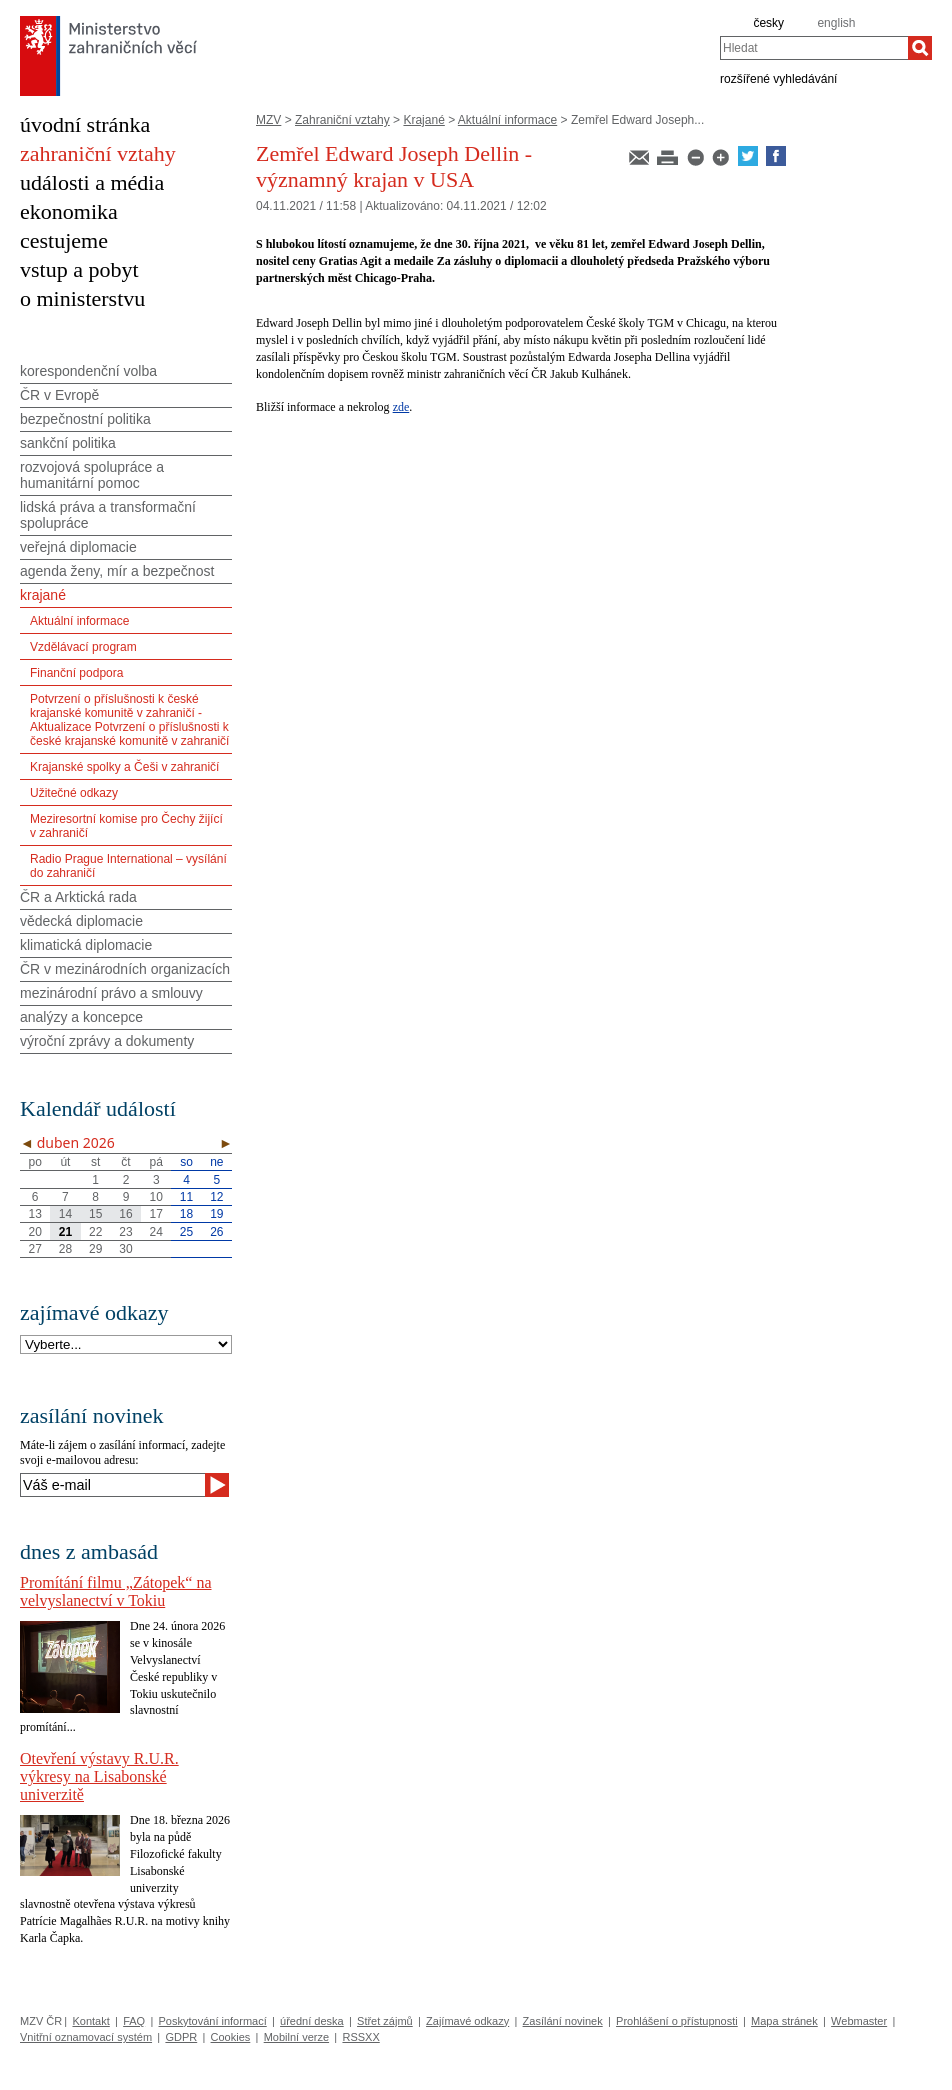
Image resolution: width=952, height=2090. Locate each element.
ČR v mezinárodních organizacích (125, 969)
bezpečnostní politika (85, 419)
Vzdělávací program (83, 647)
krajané (43, 595)
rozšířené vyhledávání (778, 78)
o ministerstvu (82, 298)
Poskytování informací (213, 2021)
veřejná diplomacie (78, 547)
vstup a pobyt (79, 269)
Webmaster (859, 2021)
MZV (268, 120)
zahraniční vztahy (98, 153)
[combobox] (814, 48)
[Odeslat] (217, 1485)
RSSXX (360, 2037)
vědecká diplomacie (81, 921)
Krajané (423, 120)
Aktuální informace (507, 120)
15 (95, 1214)
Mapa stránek (784, 2021)
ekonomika (69, 211)
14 (65, 1214)
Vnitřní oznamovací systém (86, 2037)
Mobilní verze (296, 2037)
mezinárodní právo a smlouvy (111, 993)
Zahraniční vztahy (342, 120)
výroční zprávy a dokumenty (107, 1041)
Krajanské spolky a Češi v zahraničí (124, 767)
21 (65, 1232)
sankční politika (68, 443)
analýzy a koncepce (81, 1017)
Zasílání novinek (563, 2021)
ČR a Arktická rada (78, 897)
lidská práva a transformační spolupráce (108, 515)
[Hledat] (920, 48)
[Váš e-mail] (112, 1485)
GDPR (181, 2037)
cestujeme (64, 240)
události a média (92, 182)
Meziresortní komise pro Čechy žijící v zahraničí (126, 826)
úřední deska (312, 2021)
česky (768, 23)
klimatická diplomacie (86, 945)
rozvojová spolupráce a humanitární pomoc (92, 475)
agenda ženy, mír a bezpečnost (117, 571)
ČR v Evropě (59, 395)
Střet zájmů (385, 2021)
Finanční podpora (76, 673)
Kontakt (90, 2021)
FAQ (134, 2021)
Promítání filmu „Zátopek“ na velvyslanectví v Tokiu (116, 1591)
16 (125, 1214)
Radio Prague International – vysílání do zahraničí (128, 866)
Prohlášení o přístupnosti (677, 2021)
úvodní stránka (85, 124)
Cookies (231, 2037)
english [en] (836, 23)
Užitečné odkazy (74, 793)
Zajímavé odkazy (467, 2021)
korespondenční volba (88, 371)
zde (401, 407)
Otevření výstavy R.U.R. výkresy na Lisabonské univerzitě (99, 1776)
